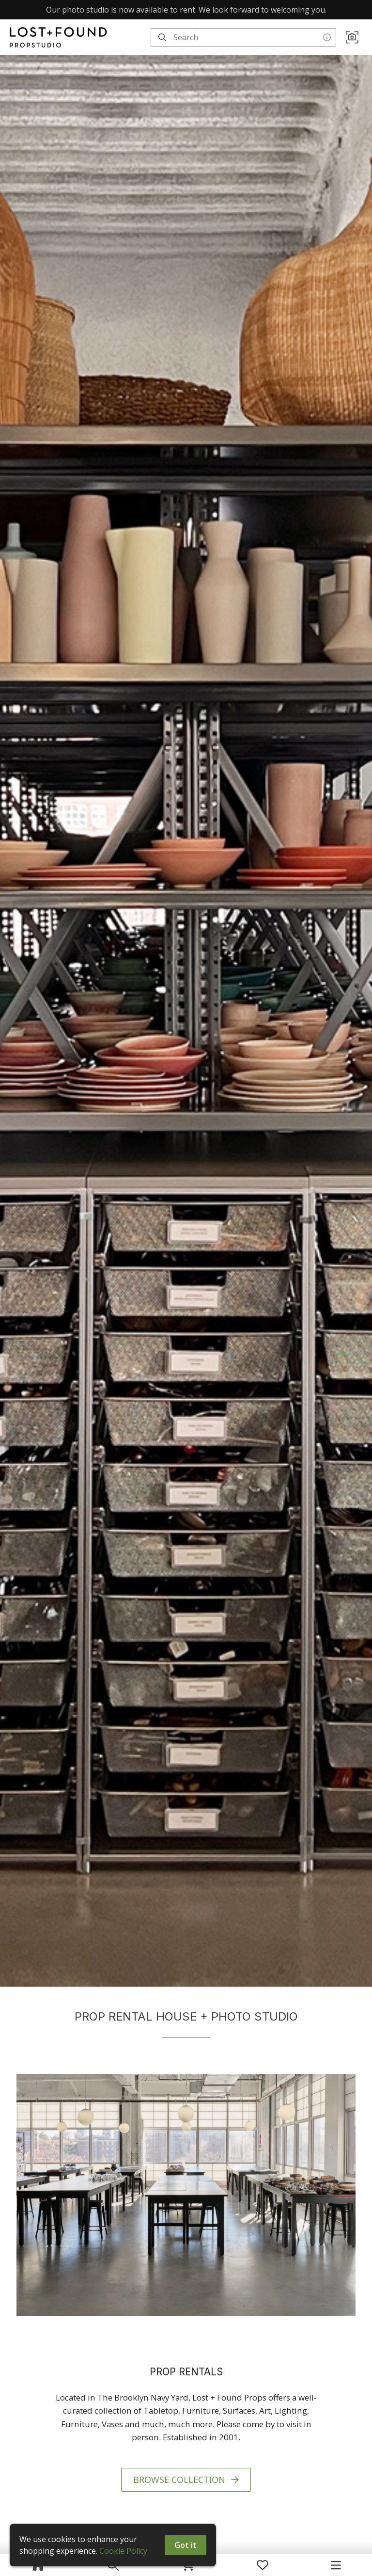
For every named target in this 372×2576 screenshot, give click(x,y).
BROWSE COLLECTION (186, 2479)
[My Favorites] (262, 2565)
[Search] (162, 37)
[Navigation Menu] (336, 2565)
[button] (352, 37)
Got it (185, 2545)
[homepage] (61, 37)
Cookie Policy (123, 2550)
